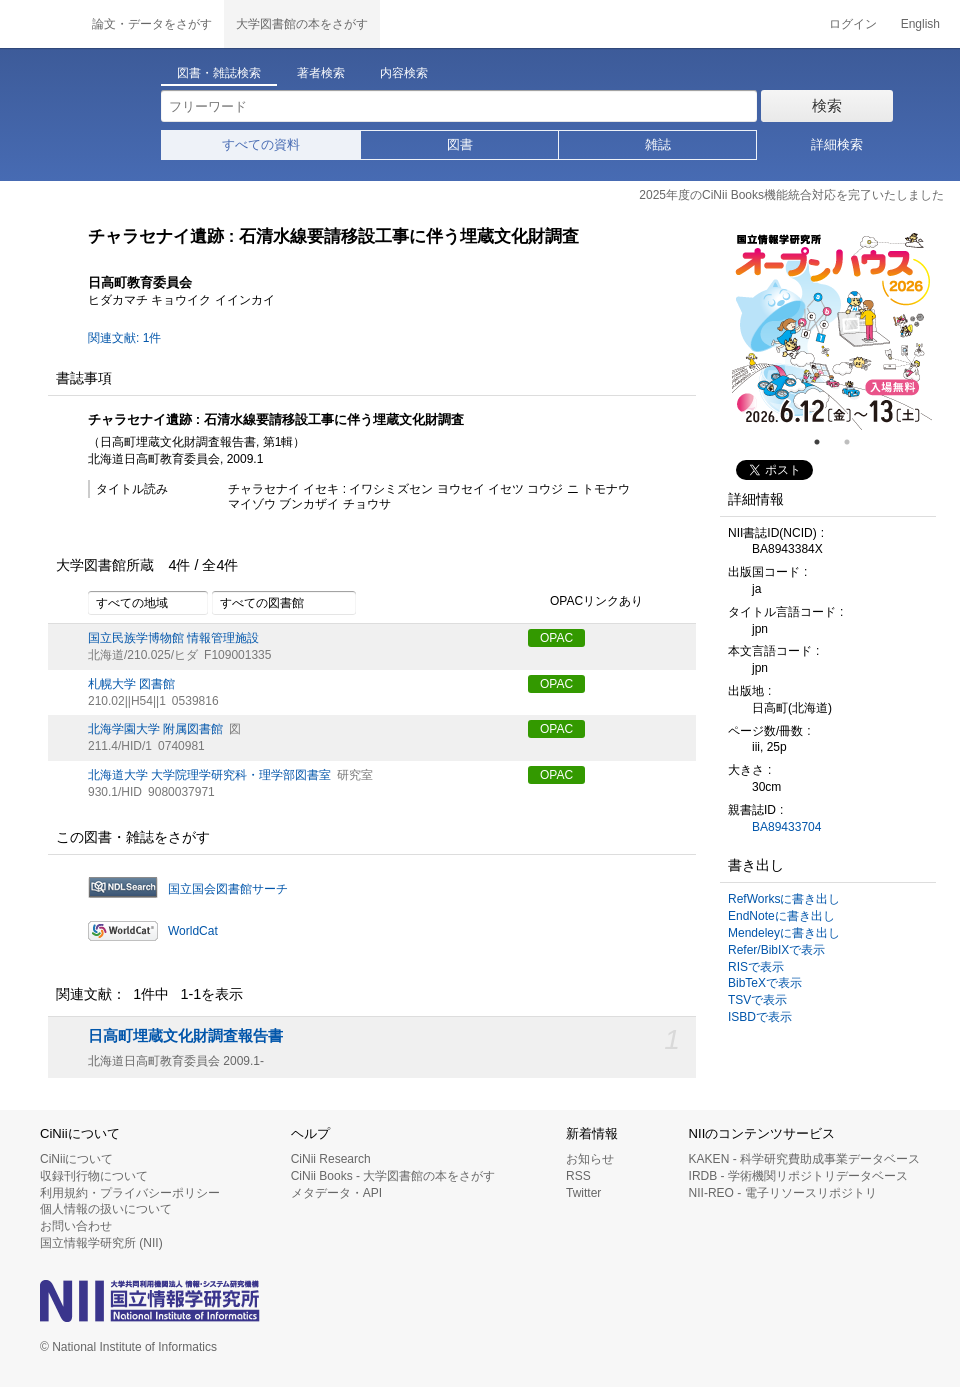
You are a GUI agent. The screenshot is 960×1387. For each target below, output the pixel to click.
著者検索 (321, 73)
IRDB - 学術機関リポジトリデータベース (798, 1176)
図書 (460, 144)
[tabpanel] (832, 330)
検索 (827, 105)
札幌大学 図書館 (131, 684)
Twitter (583, 1193)
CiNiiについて (76, 1159)
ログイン (853, 24)
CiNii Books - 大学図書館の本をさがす (393, 1176)
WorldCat (193, 931)
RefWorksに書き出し (784, 899)
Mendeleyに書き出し (784, 933)
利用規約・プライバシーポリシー (130, 1193)
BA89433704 (786, 827)
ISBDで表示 (760, 1017)
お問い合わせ (76, 1226)
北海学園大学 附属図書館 (155, 729)
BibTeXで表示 (765, 983)
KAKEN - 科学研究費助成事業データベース (804, 1159)
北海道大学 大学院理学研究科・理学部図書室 (209, 775)
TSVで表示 (757, 1000)
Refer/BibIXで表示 (776, 950)
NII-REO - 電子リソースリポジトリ (783, 1193)
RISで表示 (756, 967)
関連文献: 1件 (124, 338)
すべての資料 (261, 144)
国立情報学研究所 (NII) (101, 1243)
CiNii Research (331, 1159)
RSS (578, 1176)
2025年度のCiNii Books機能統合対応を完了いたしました (791, 195)
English (920, 24)
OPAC (556, 638)
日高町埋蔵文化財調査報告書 (185, 1036)
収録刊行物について (94, 1176)
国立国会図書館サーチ (228, 889)
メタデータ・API (336, 1193)
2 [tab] (855, 442)
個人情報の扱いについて (106, 1209)
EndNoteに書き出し (781, 916)
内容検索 (404, 73)
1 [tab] (825, 442)
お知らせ (590, 1159)
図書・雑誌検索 (219, 73)
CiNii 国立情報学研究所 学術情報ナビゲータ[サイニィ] (40, 24)
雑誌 (658, 144)
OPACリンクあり (585, 602)
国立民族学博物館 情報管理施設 (173, 638)
